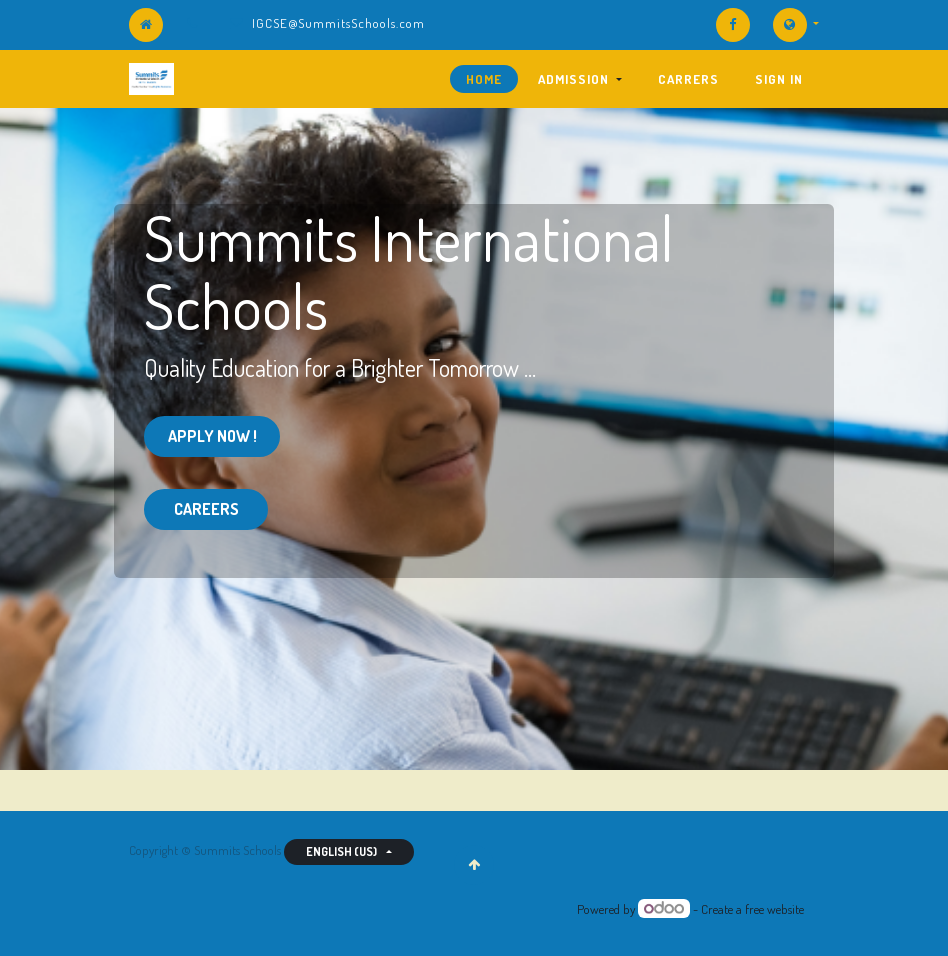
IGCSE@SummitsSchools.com (338, 23)
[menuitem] (484, 79)
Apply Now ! (212, 436)
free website (774, 909)
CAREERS (206, 509)
